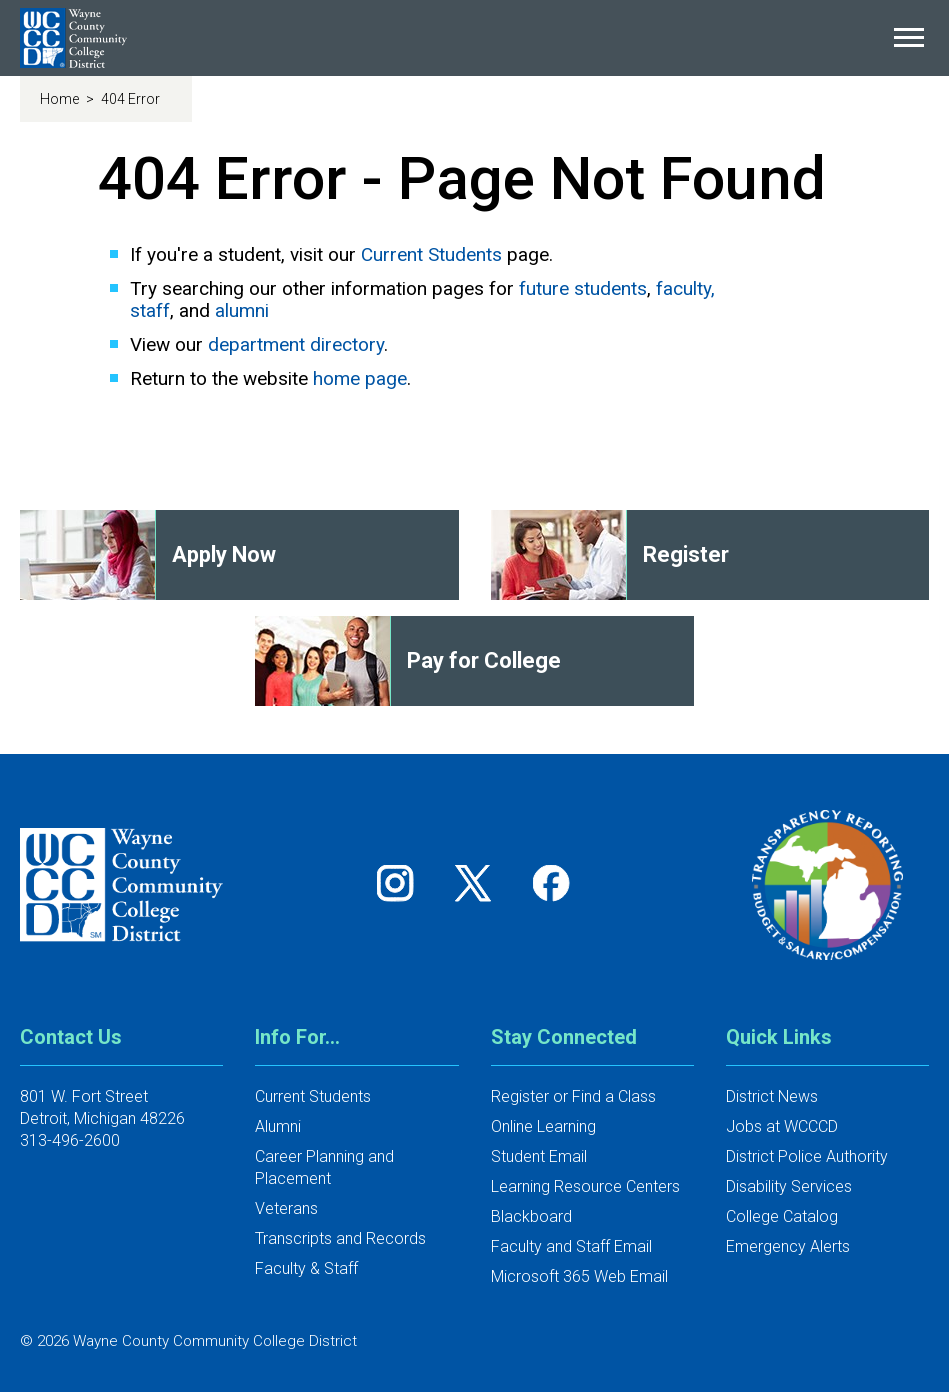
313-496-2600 (70, 1140)
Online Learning (543, 1126)
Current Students (431, 254)
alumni (242, 310)
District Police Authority (807, 1156)
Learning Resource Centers (585, 1186)
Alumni (278, 1126)
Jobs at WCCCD (782, 1126)
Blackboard (531, 1216)
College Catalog (782, 1216)
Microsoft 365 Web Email (579, 1276)
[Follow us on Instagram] (402, 882)
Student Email (539, 1156)
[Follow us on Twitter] (480, 882)
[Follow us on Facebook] (553, 882)
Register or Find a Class (573, 1096)
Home (61, 99)
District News (772, 1096)
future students (583, 288)
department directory (296, 344)
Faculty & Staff (306, 1268)
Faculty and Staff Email (571, 1246)
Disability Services (789, 1186)
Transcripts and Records (340, 1238)
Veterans (286, 1208)
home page (360, 378)
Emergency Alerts (788, 1246)
